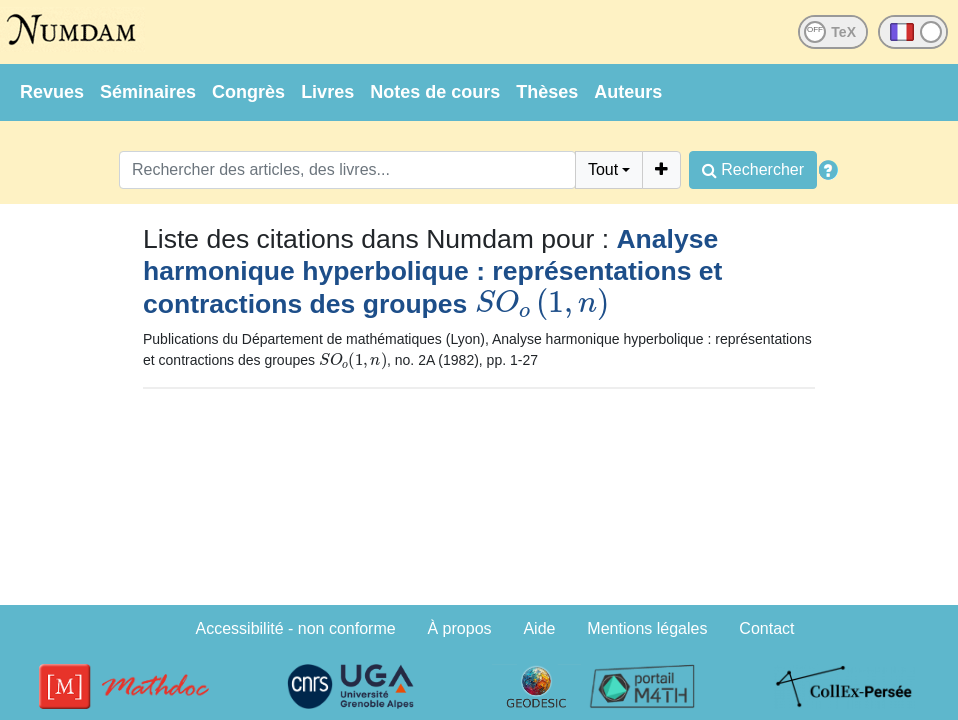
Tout (603, 169)
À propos (460, 628)
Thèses (547, 92)
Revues (52, 92)
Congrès (248, 92)
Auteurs (628, 92)
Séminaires (148, 92)
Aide (539, 628)
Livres (327, 92)
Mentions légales (647, 628)
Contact (766, 628)
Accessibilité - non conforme (296, 628)
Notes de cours (435, 92)
